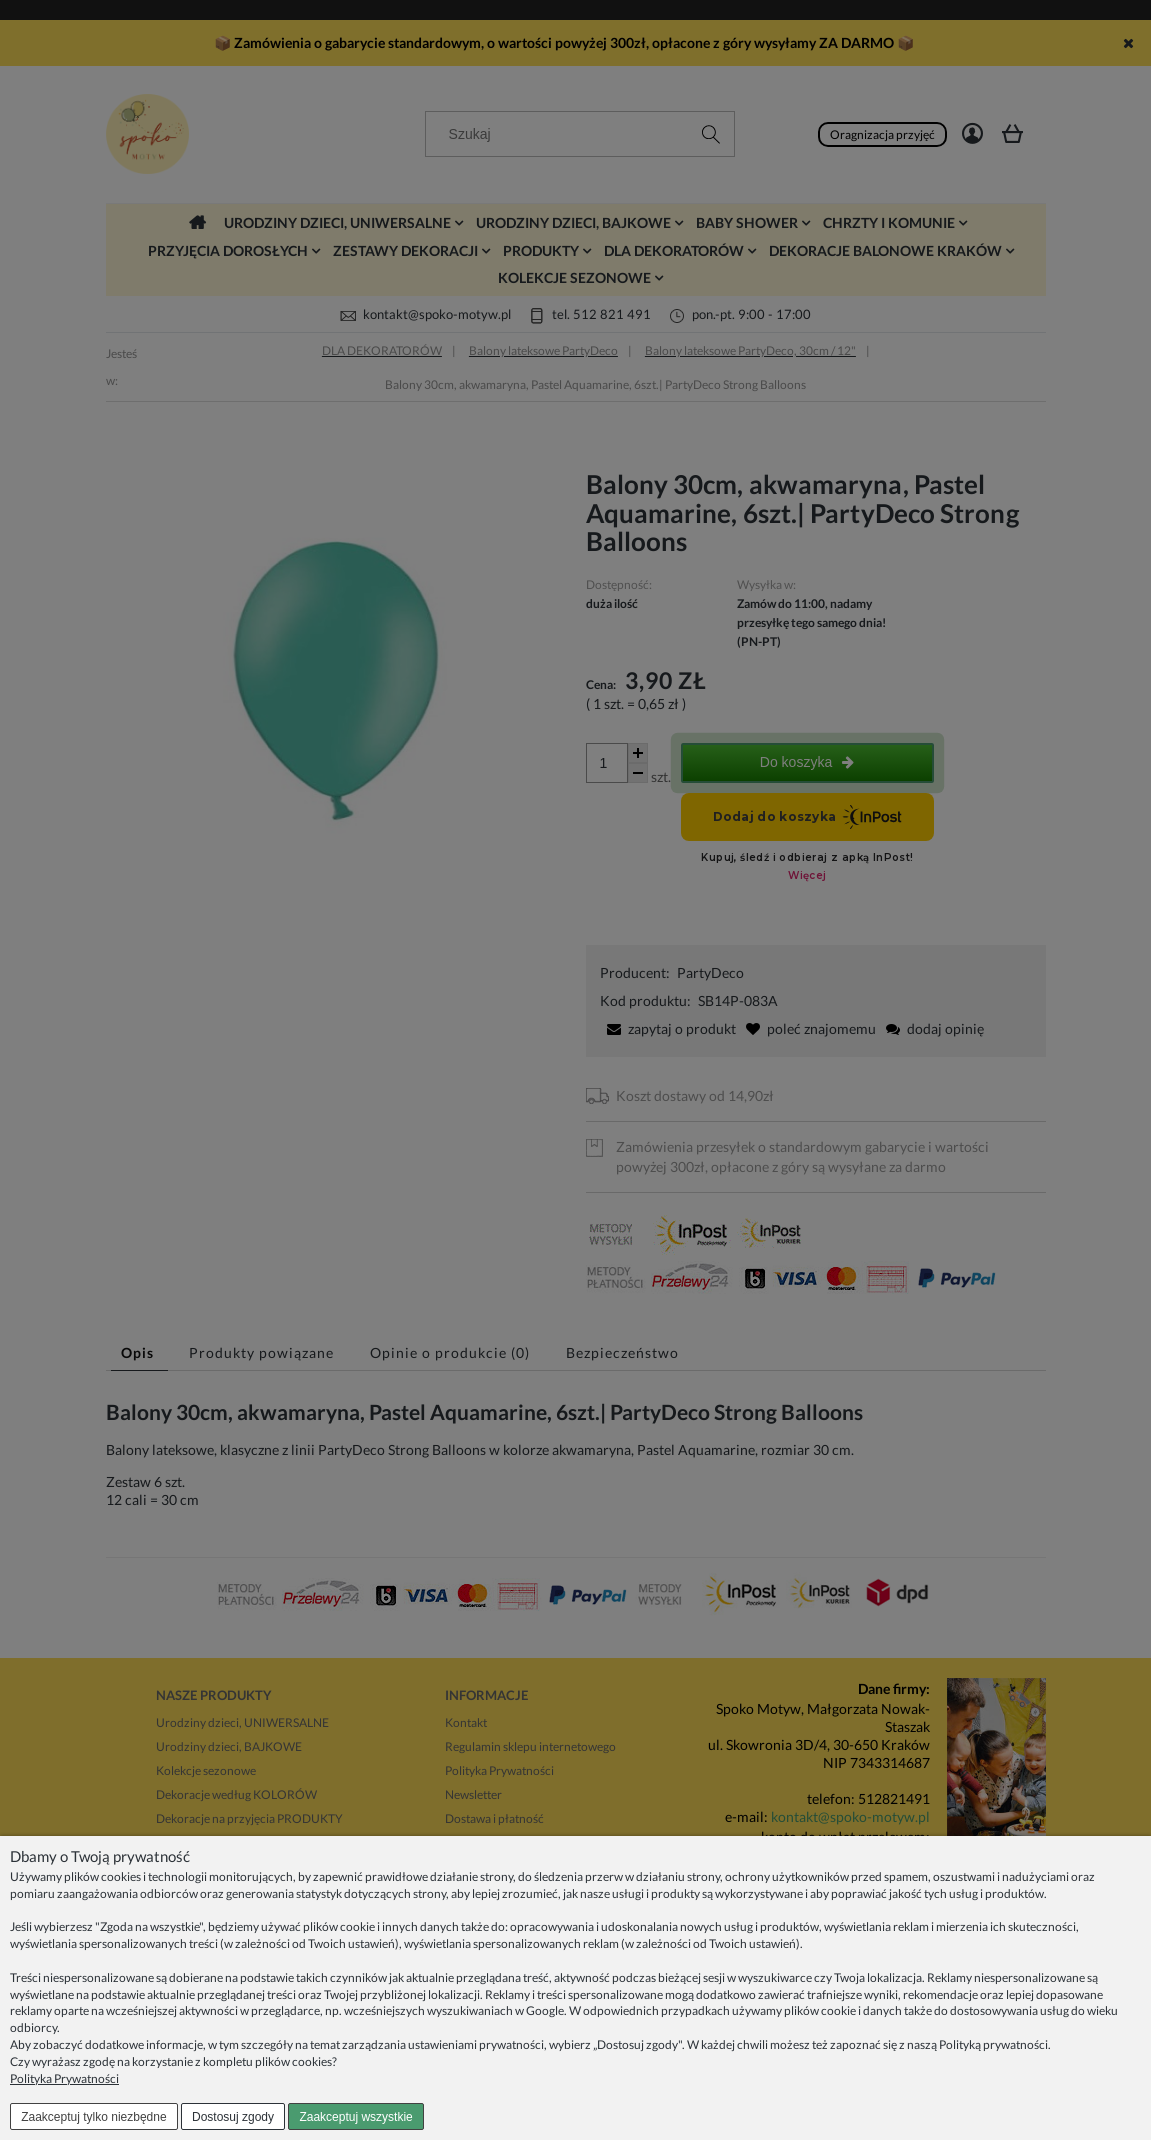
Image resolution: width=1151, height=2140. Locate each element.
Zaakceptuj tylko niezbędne (93, 2117)
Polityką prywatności (993, 2044)
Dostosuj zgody (233, 2117)
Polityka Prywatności (64, 2078)
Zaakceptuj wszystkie (355, 2117)
